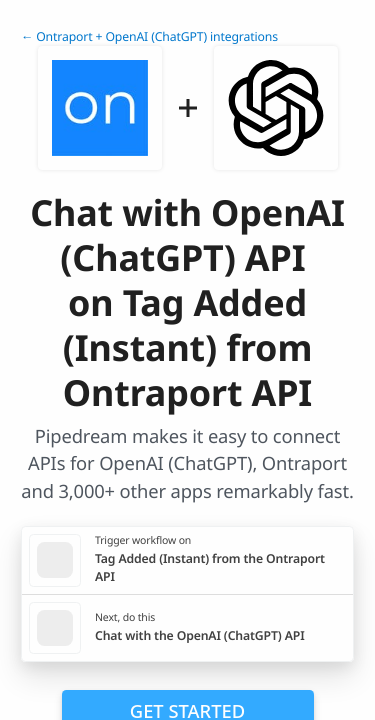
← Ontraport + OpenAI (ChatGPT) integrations (149, 36)
